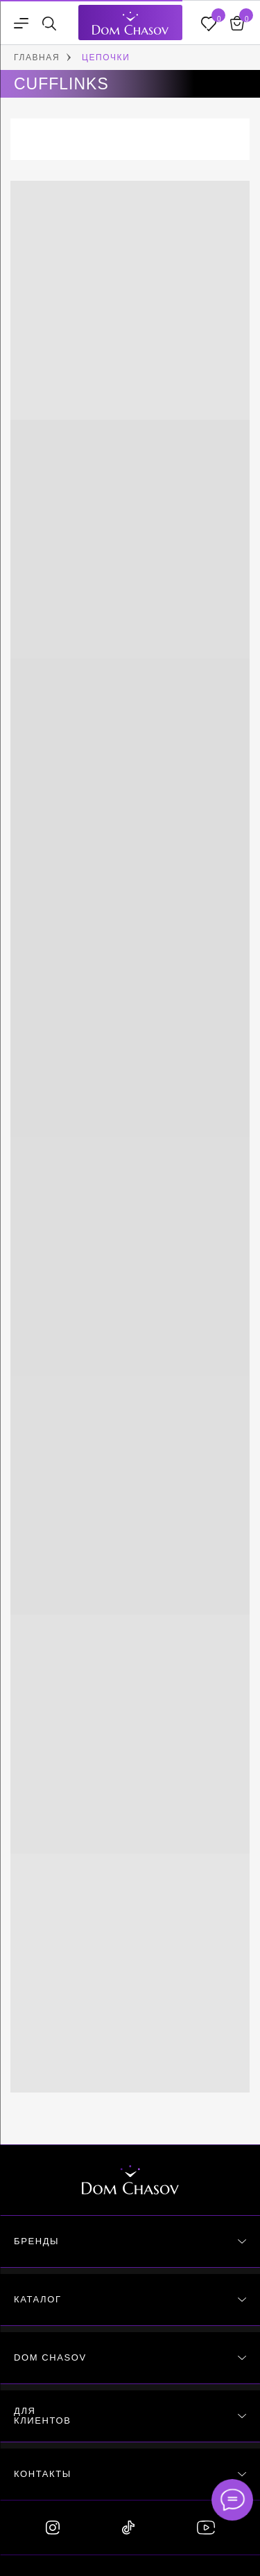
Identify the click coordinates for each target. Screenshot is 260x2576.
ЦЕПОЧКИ (106, 57)
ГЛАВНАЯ (37, 57)
